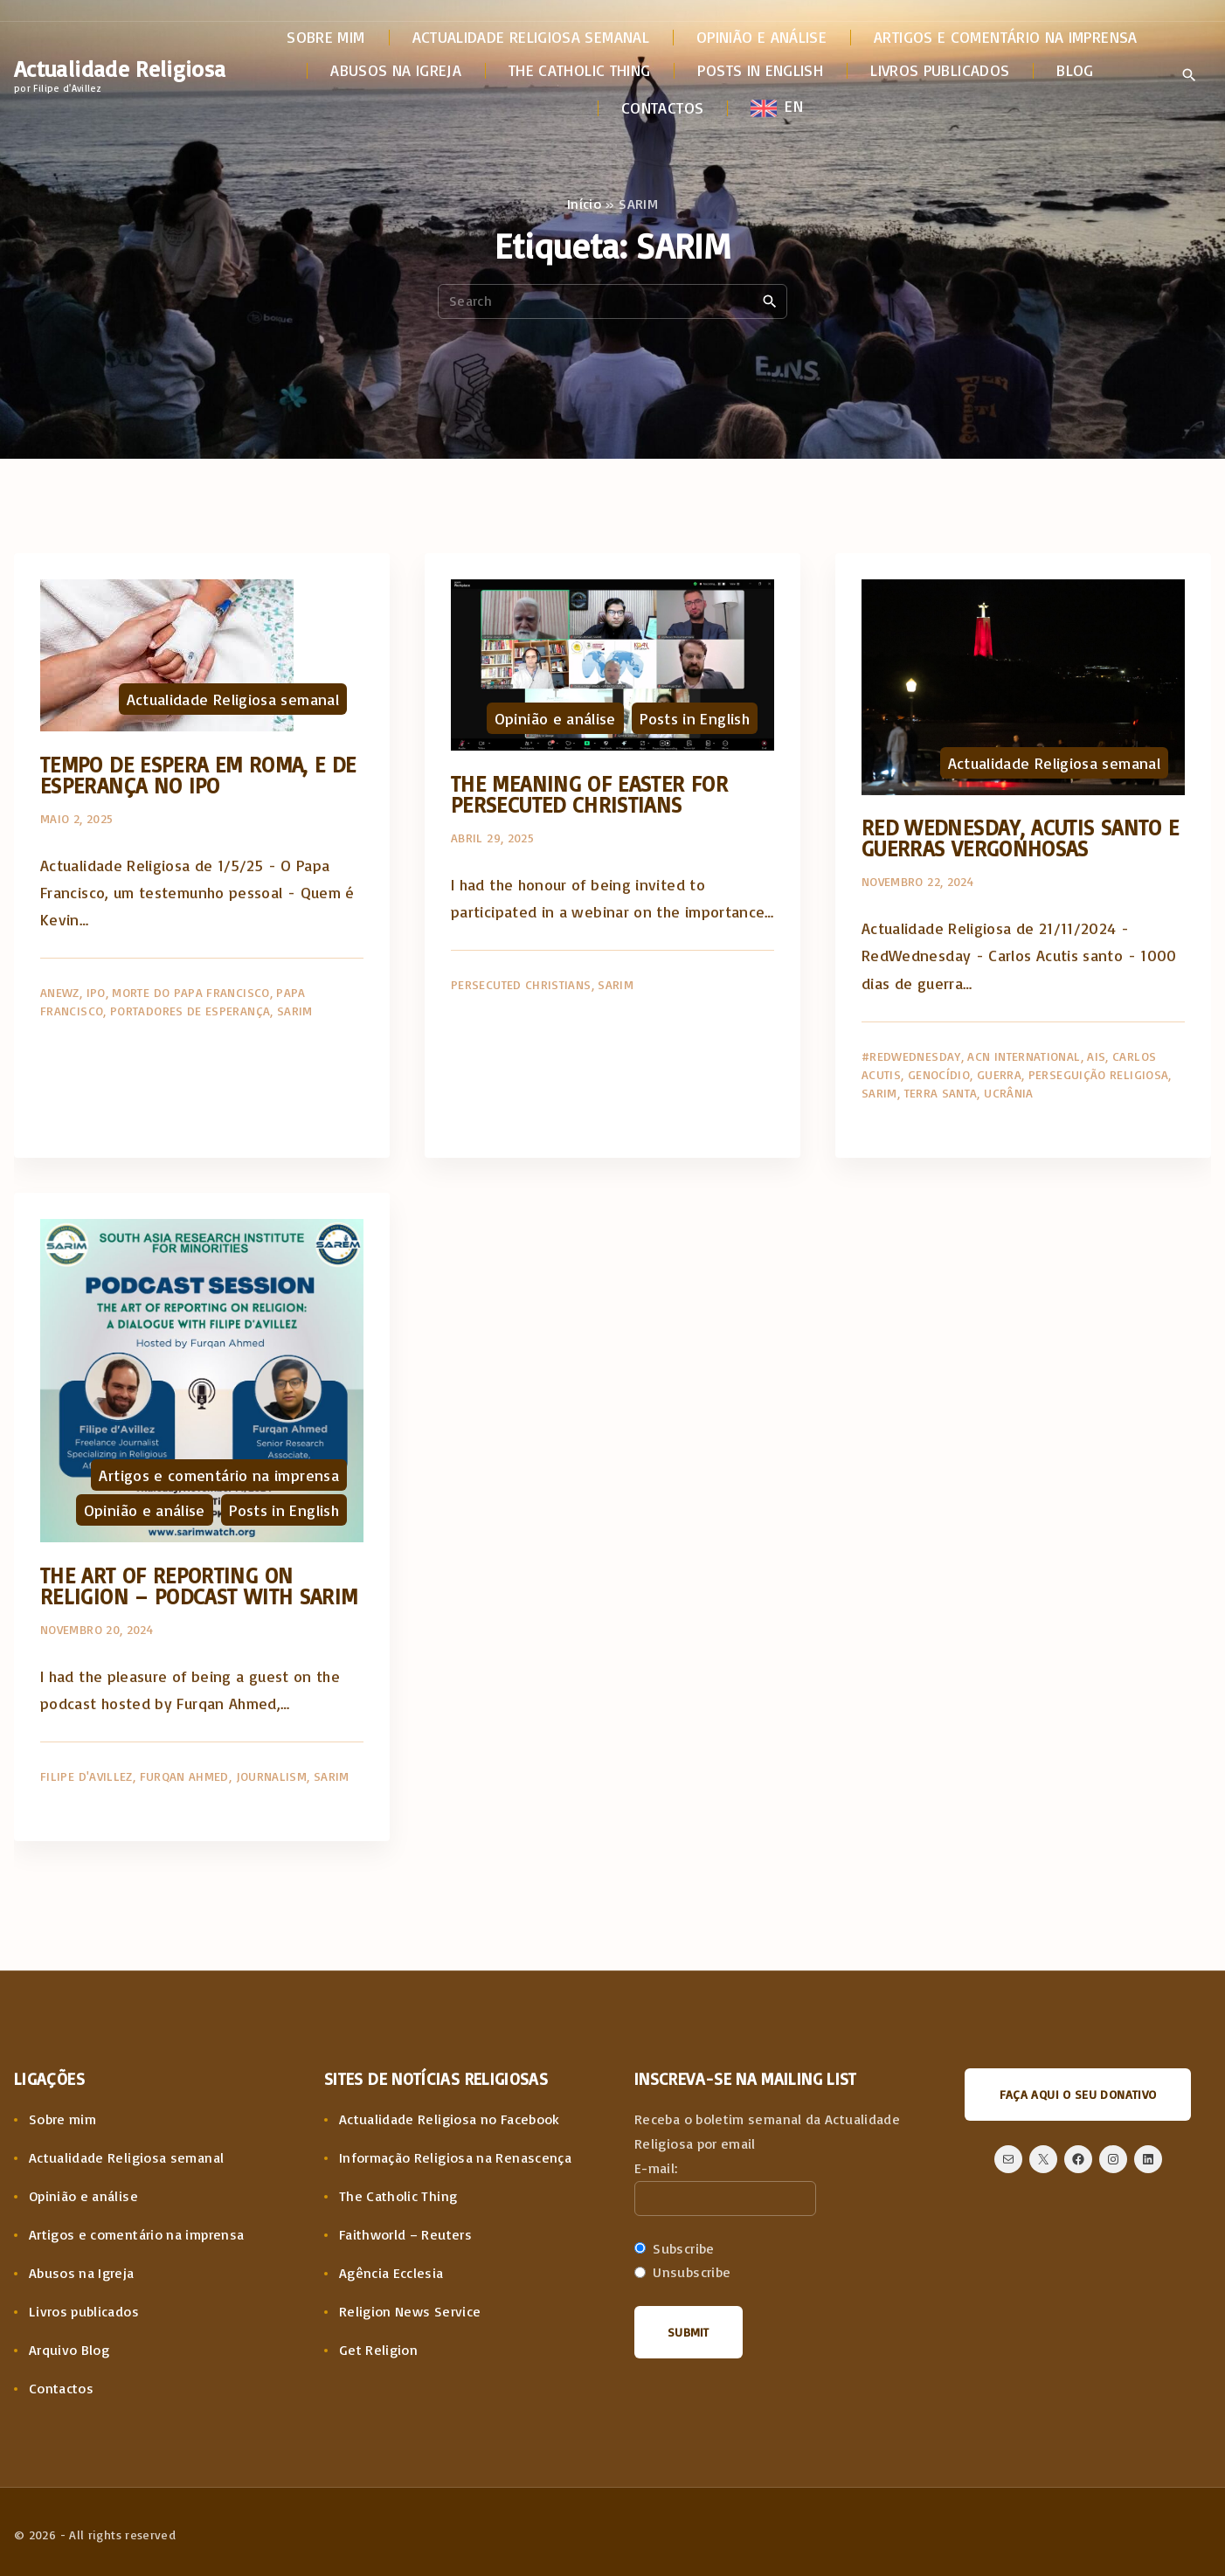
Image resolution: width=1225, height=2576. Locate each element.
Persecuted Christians (521, 984)
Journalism (272, 1776)
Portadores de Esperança (190, 1010)
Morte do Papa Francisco (190, 992)
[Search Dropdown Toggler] (1188, 76)
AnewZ (60, 992)
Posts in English (695, 718)
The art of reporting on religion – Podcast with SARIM (198, 1586)
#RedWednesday (911, 1056)
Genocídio (939, 1074)
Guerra (999, 1074)
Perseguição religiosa (1098, 1074)
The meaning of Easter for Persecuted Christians (589, 794)
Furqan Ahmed (184, 1776)
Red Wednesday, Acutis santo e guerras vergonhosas (1020, 838)
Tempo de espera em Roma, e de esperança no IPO (198, 775)
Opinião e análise (555, 718)
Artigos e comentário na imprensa (219, 1475)
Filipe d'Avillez (86, 1776)
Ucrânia (1009, 1092)
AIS (1096, 1056)
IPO (96, 992)
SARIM (295, 1010)
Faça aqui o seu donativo (1078, 2094)
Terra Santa (941, 1092)
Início (584, 203)
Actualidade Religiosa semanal (233, 699)
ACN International (1023, 1056)
